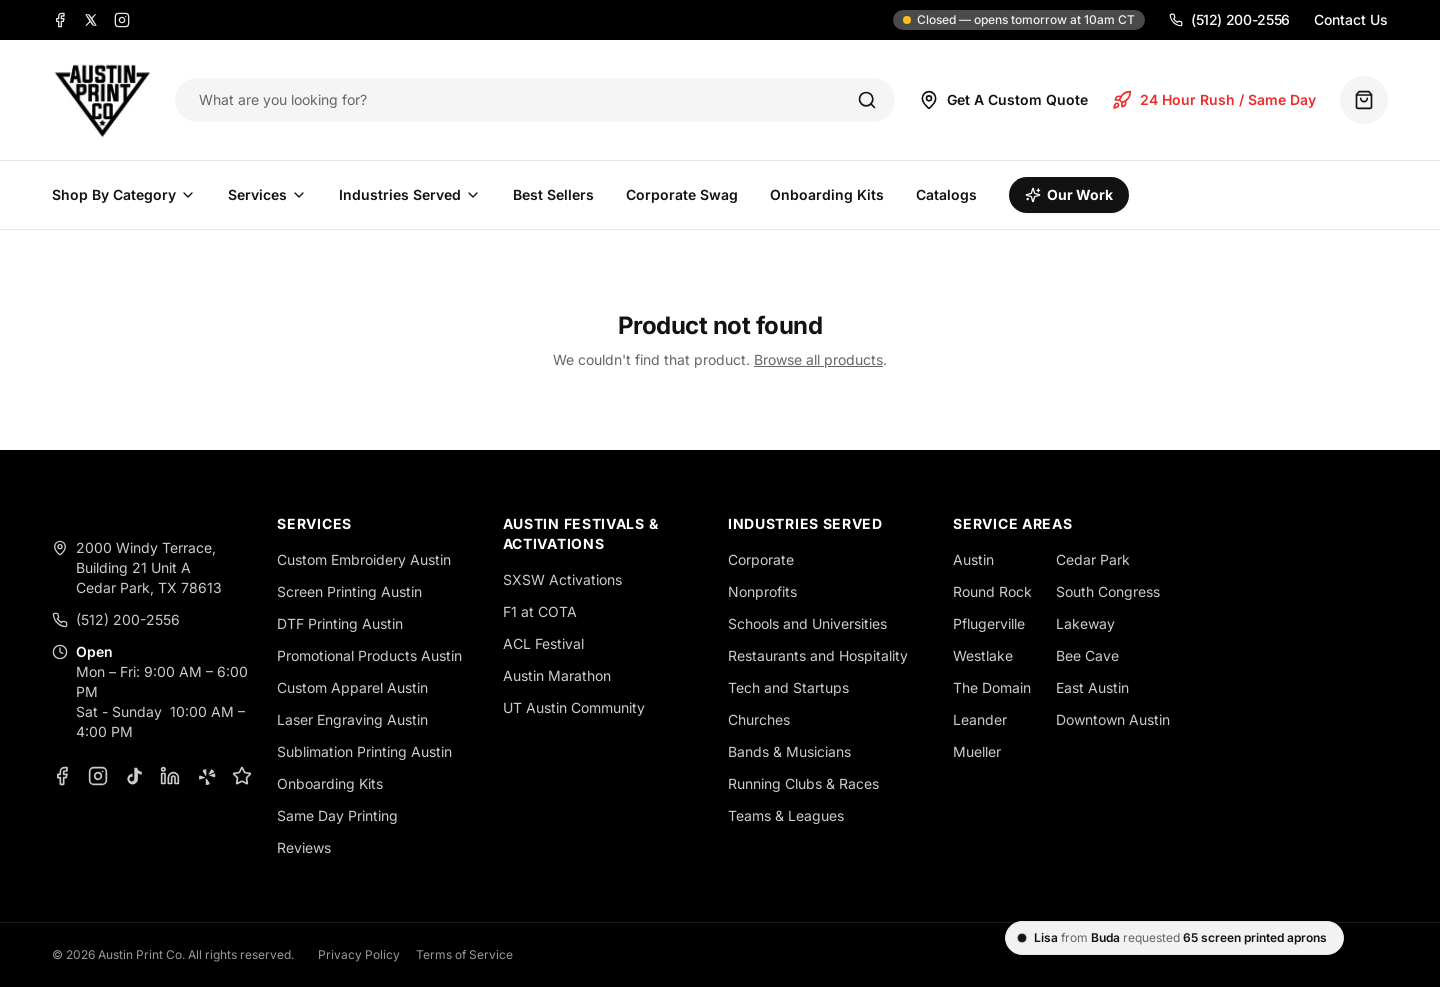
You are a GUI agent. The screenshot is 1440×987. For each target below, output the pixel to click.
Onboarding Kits (827, 194)
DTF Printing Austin (340, 623)
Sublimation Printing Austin (364, 751)
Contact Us (1351, 19)
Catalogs (946, 194)
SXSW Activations (562, 579)
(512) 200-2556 (1229, 19)
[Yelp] (206, 776)
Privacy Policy (359, 954)
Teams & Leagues (786, 815)
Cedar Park (1093, 559)
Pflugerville (989, 623)
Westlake (983, 655)
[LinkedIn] (170, 776)
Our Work (1069, 194)
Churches (759, 719)
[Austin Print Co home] (101, 100)
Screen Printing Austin (349, 591)
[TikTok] (134, 776)
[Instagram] (122, 20)
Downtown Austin (1113, 719)
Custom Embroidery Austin (364, 559)
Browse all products (818, 359)
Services (267, 194)
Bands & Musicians (789, 751)
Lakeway (1085, 623)
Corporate (761, 559)
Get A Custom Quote (1003, 100)
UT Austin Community (574, 707)
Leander (980, 719)
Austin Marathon (557, 675)
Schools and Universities (807, 623)
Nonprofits (762, 591)
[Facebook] (60, 20)
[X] (91, 20)
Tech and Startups (788, 687)
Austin (973, 559)
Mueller (977, 751)
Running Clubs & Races (803, 783)
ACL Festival (543, 643)
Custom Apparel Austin (352, 687)
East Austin (1092, 687)
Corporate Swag (682, 194)
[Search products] (514, 100)
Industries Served (410, 194)
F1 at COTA (540, 611)
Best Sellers (553, 194)
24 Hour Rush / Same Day (1214, 100)
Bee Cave (1087, 655)
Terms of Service (464, 954)
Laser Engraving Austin (352, 719)
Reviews (304, 847)
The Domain (992, 687)
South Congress (1108, 591)
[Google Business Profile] (242, 776)
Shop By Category (124, 194)
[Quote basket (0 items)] (1364, 100)
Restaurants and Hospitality (818, 655)
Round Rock (992, 591)
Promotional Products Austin (369, 655)
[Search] (867, 100)
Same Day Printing (337, 815)
